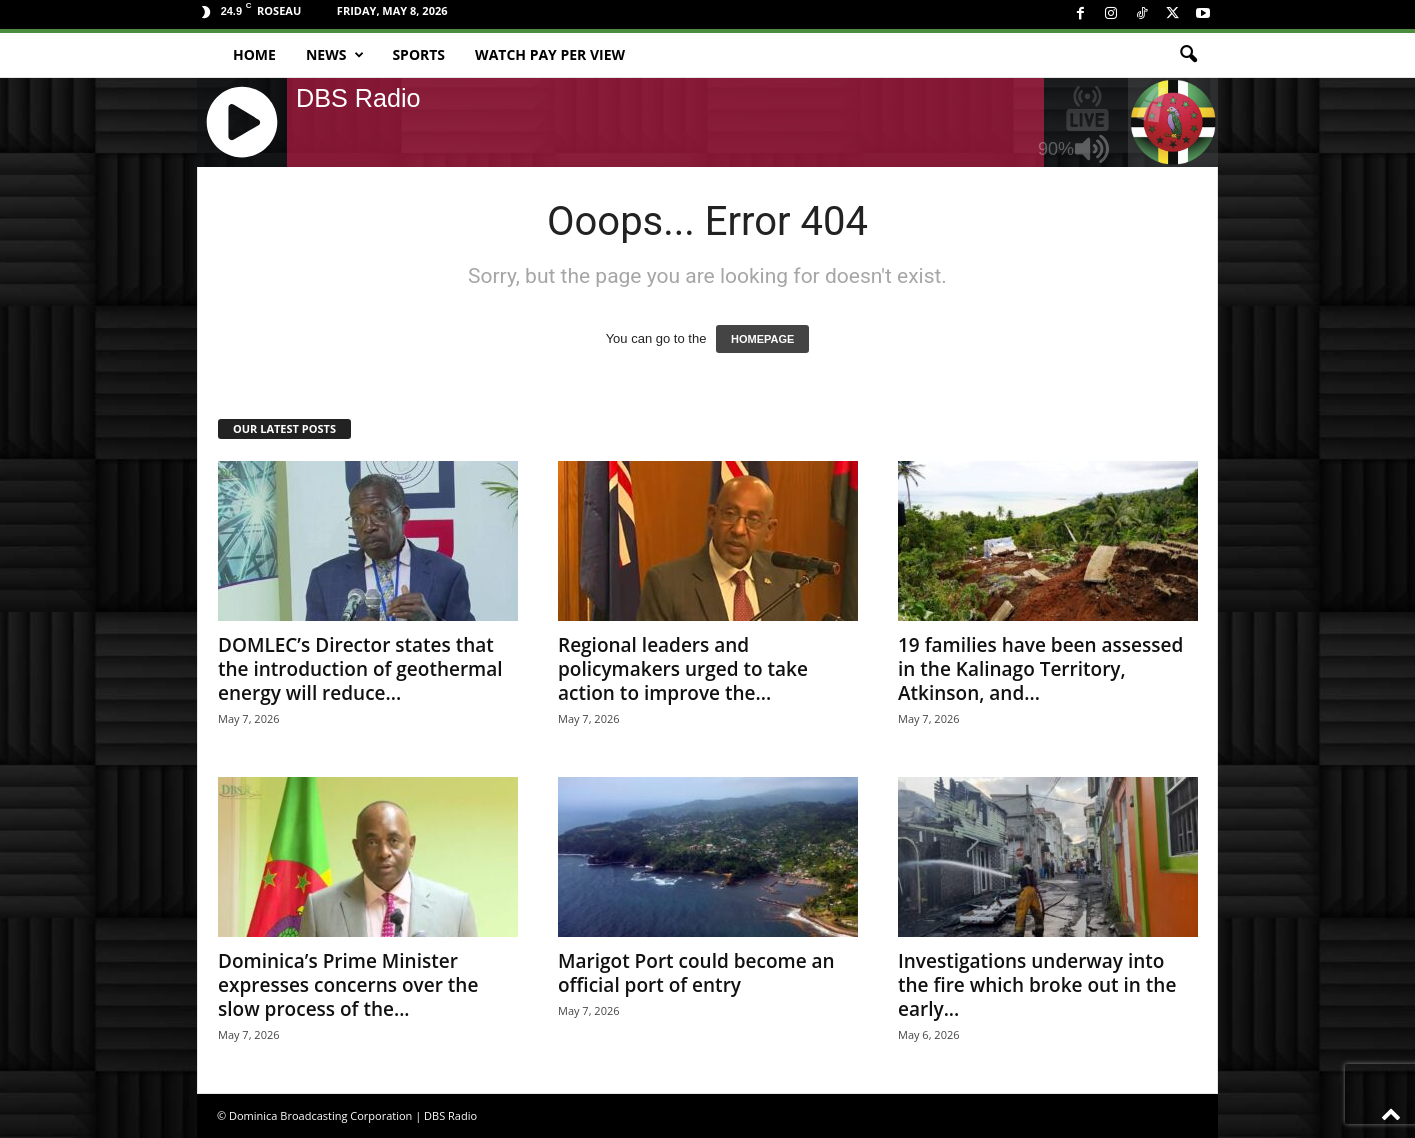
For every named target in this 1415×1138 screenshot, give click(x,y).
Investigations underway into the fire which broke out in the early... (1037, 985)
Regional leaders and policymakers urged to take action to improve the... (683, 669)
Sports (418, 54)
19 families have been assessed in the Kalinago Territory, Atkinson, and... (1040, 669)
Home (254, 54)
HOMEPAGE (762, 339)
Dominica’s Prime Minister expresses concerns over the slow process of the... (348, 985)
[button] (1188, 55)
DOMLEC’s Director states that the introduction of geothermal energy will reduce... (360, 669)
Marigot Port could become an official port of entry (696, 973)
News (335, 55)
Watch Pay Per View (550, 54)
